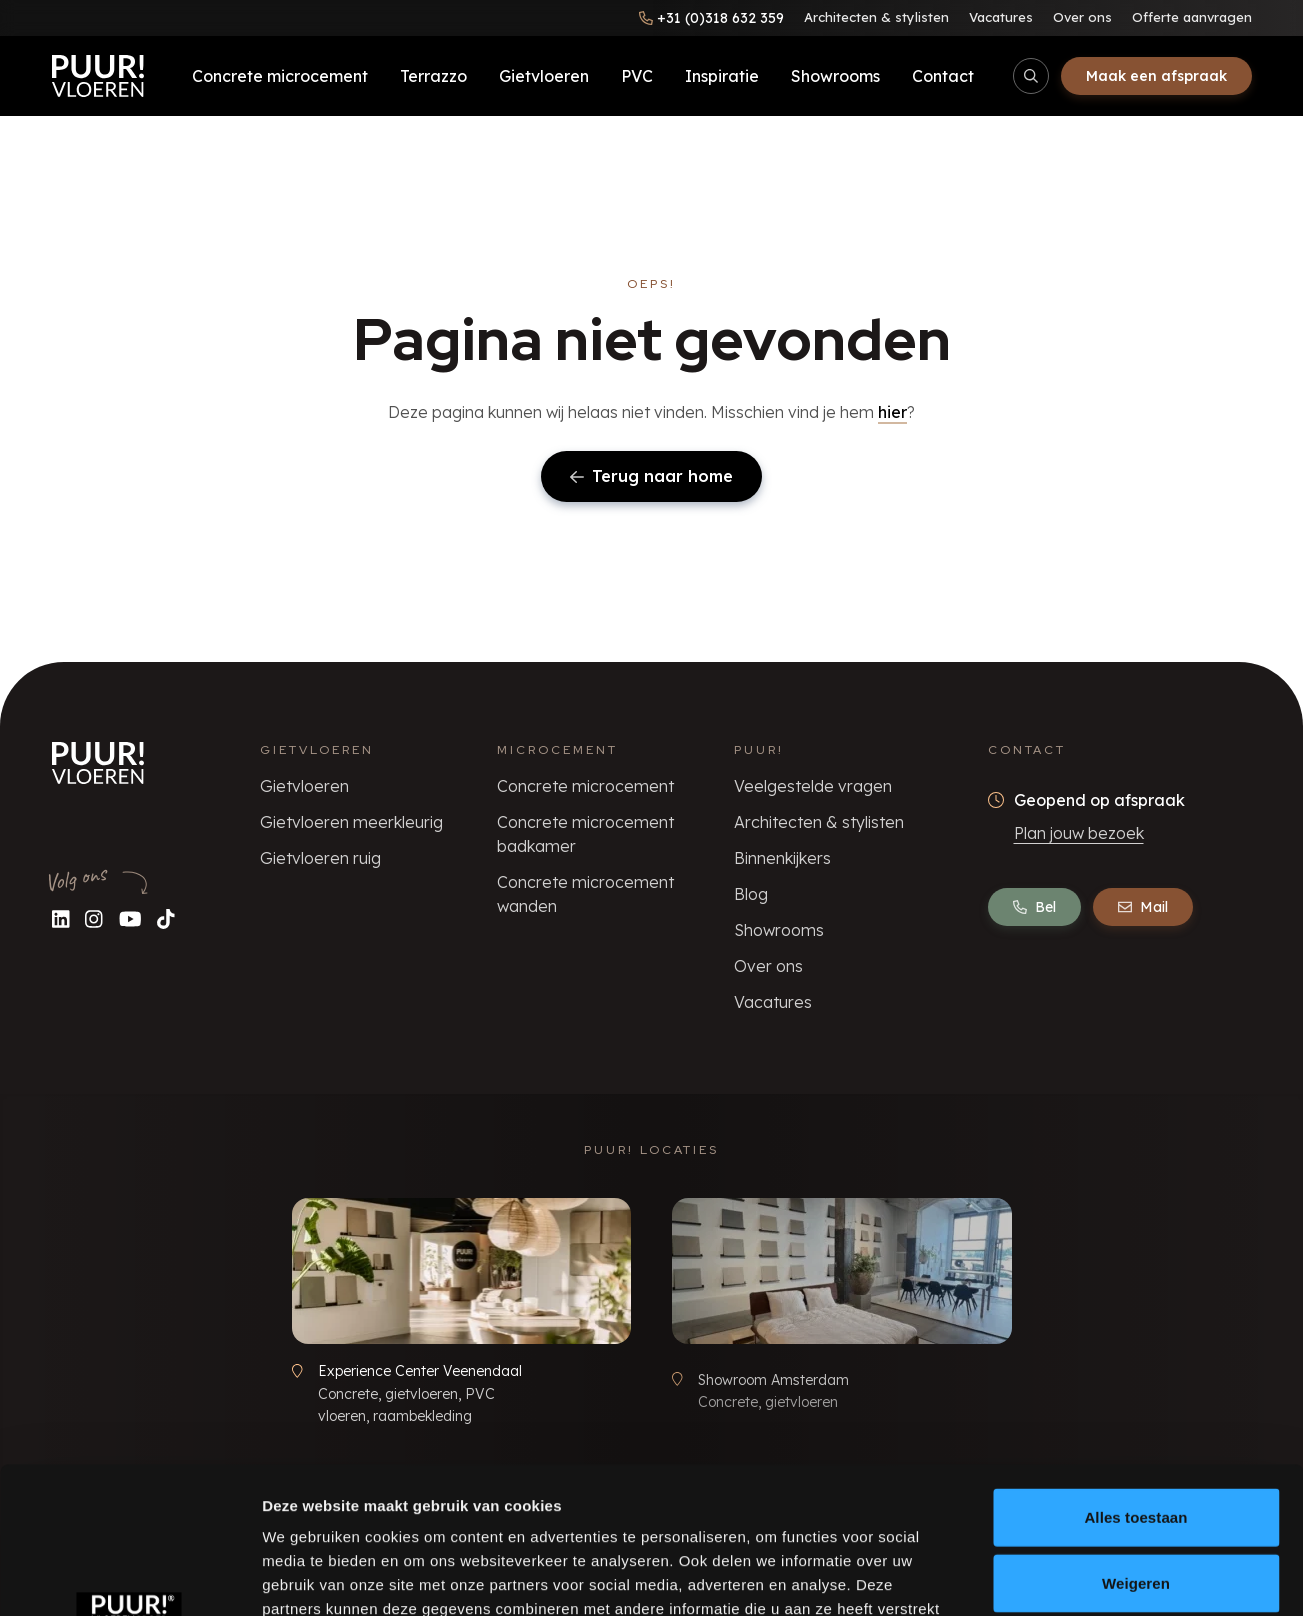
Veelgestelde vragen (813, 786)
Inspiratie (722, 76)
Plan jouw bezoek (1079, 833)
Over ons (1082, 17)
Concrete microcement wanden (585, 894)
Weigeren (1136, 1445)
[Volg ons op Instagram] (94, 918)
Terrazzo (433, 76)
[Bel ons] (711, 18)
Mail (1143, 907)
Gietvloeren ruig (320, 858)
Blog (751, 894)
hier (892, 412)
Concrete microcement (280, 76)
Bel (1034, 907)
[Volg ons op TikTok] (166, 918)
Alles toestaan (1135, 1379)
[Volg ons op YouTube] (130, 918)
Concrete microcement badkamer (585, 834)
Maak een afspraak (1156, 76)
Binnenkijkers (782, 858)
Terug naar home (651, 476)
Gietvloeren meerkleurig (351, 822)
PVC (637, 76)
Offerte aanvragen (1192, 17)
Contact (943, 76)
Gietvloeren (544, 76)
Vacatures (1001, 17)
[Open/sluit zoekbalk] (1031, 76)
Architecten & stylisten (876, 17)
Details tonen (1080, 1576)
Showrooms (835, 76)
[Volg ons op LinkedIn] (61, 918)
